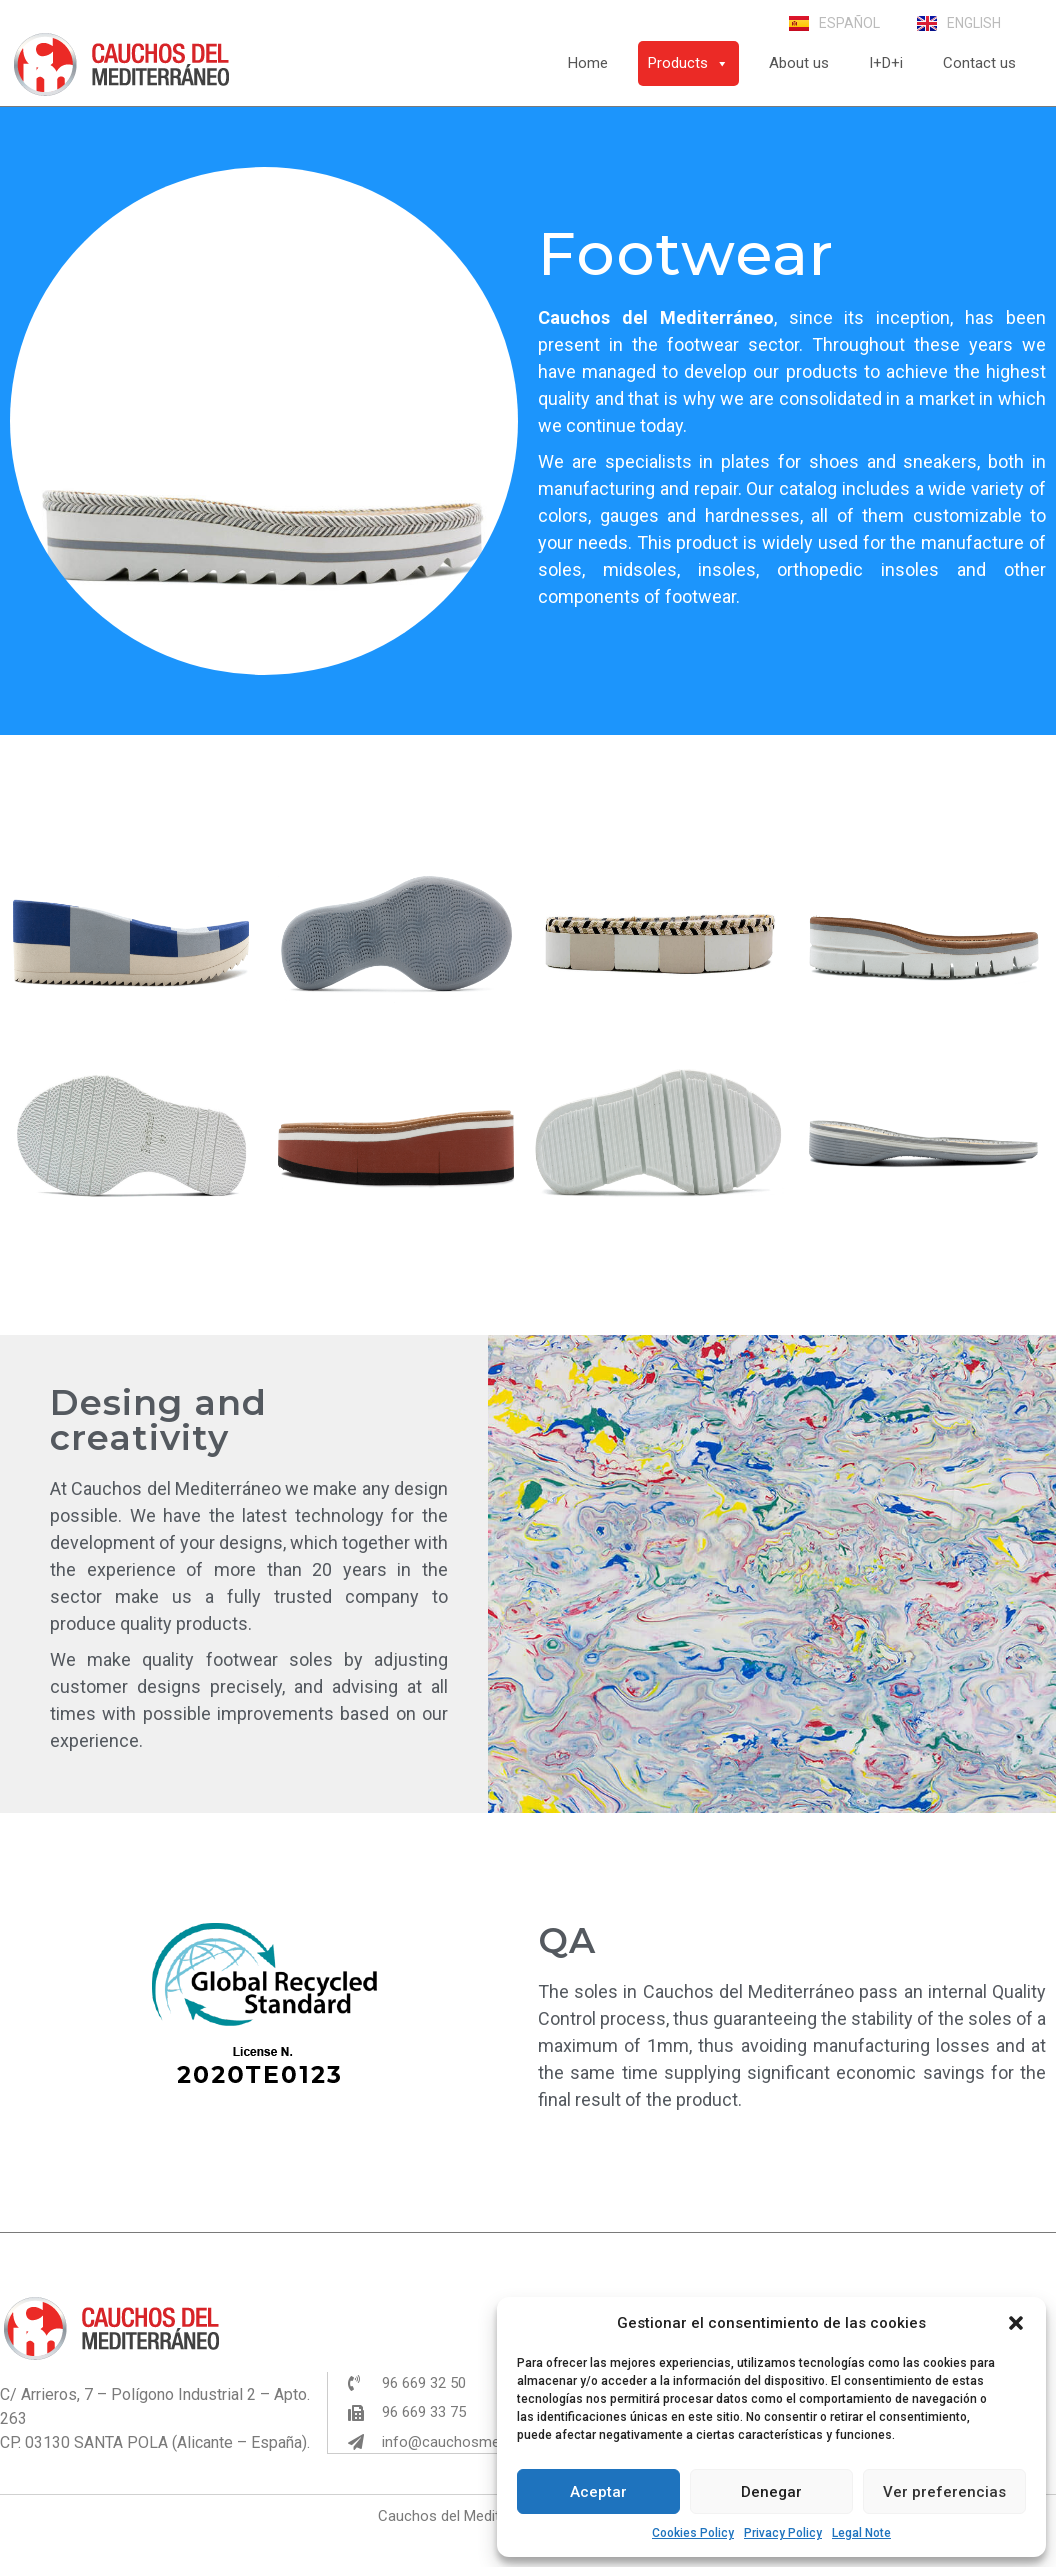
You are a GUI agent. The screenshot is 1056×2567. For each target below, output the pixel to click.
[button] (1016, 2323)
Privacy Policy (783, 2533)
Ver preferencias (944, 2492)
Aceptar (598, 2492)
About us (799, 63)
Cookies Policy (693, 2533)
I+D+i (886, 63)
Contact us (979, 63)
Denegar (771, 2492)
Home (588, 63)
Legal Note (861, 2533)
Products (688, 63)
